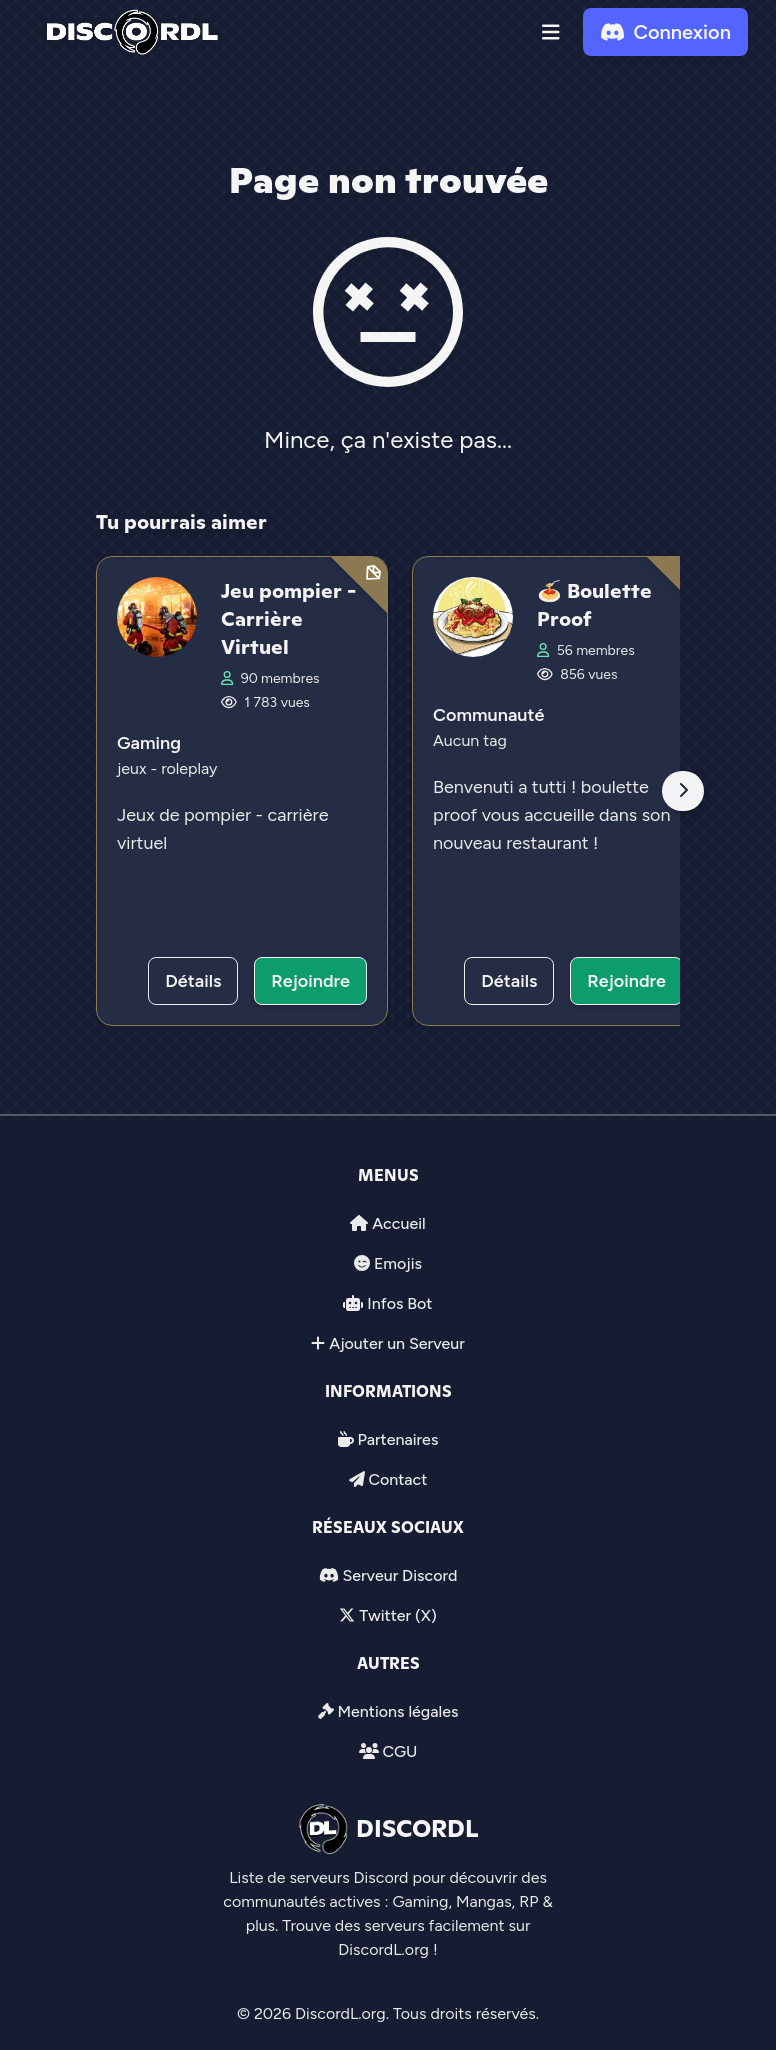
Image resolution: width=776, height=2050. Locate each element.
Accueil (398, 1223)
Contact (397, 1479)
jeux (134, 768)
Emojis (398, 1263)
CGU (399, 1751)
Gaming (149, 743)
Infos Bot (399, 1303)
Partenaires (398, 1439)
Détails (193, 981)
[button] (551, 32)
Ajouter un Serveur (397, 1343)
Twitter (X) (397, 1615)
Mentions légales (397, 1711)
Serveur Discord (399, 1575)
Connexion (665, 32)
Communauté (488, 715)
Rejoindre (310, 981)
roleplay (189, 768)
